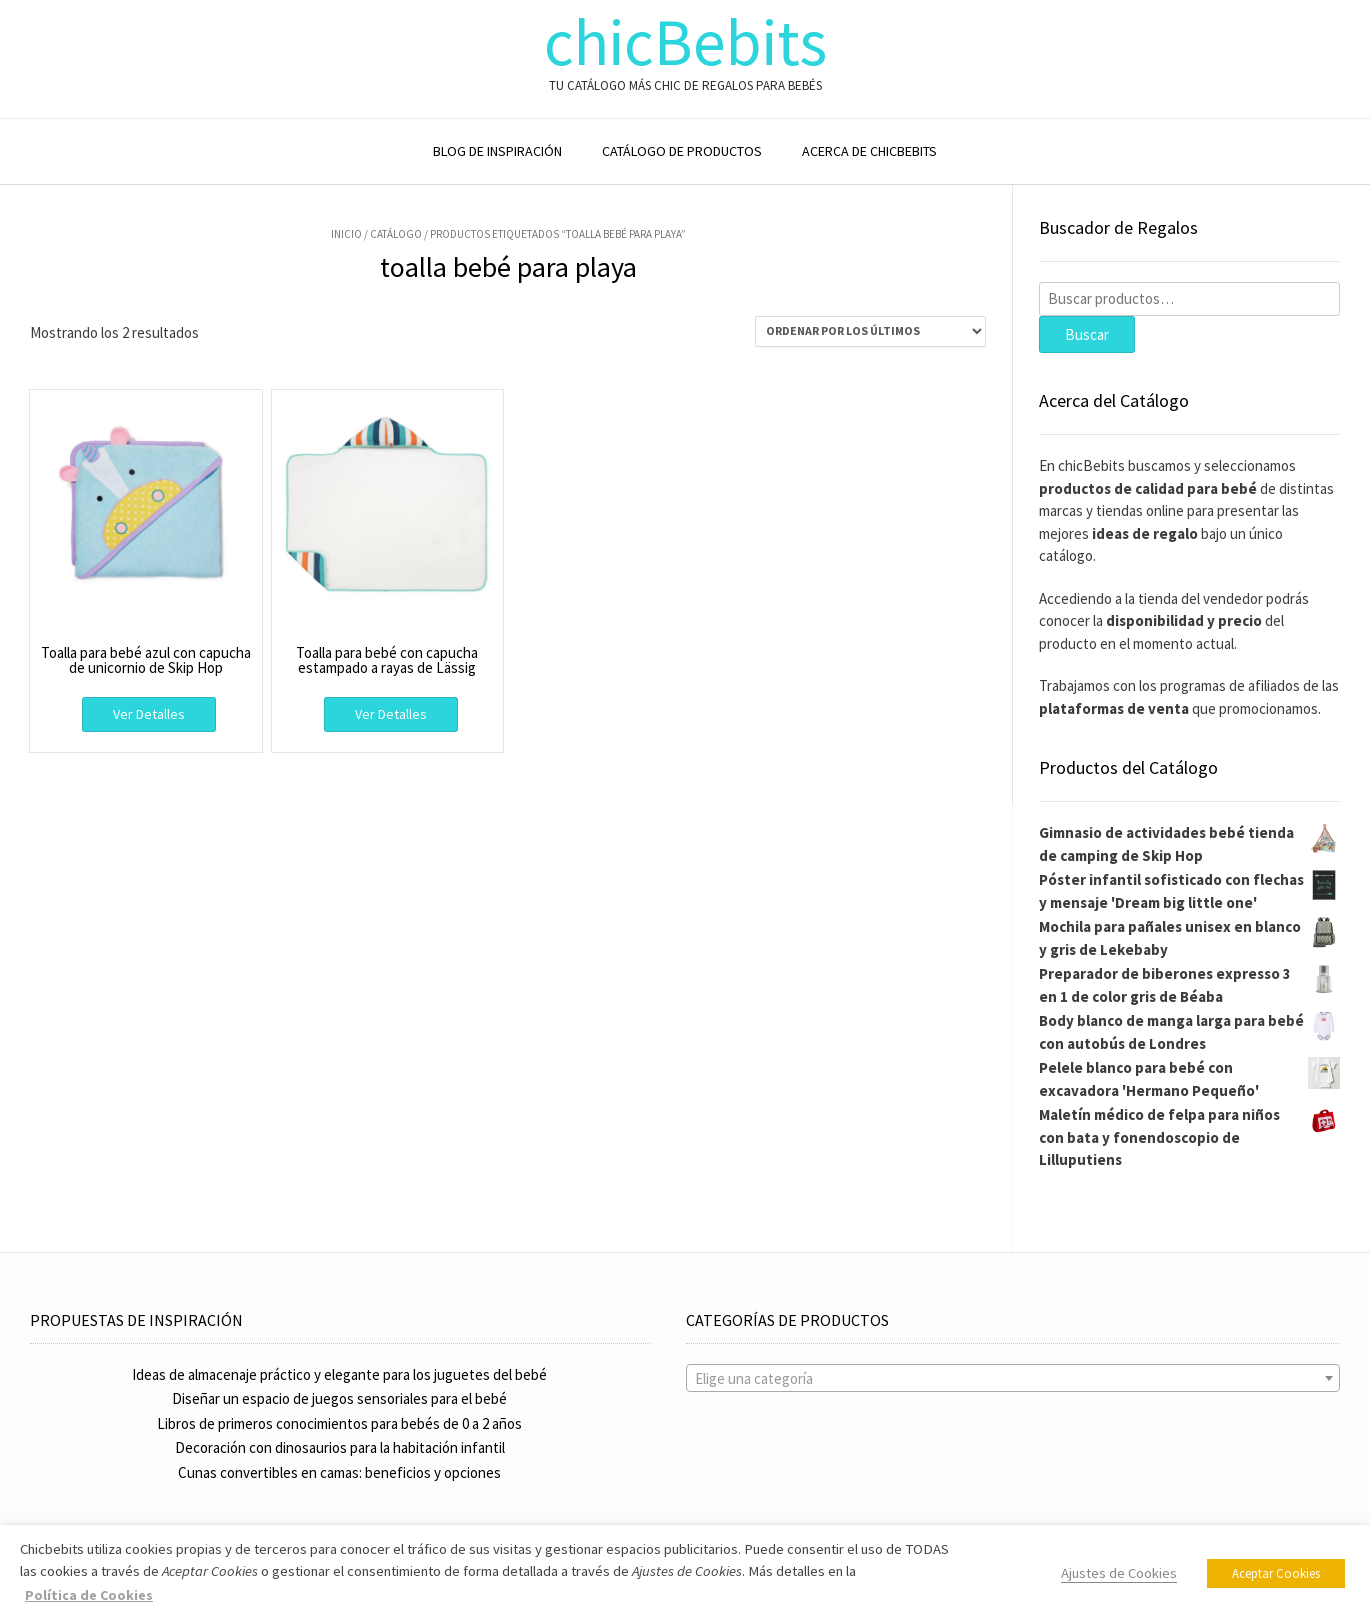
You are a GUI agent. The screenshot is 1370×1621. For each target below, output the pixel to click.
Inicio (346, 234)
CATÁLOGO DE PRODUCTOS (682, 151)
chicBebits (685, 42)
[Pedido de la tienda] (870, 331)
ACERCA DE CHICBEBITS (869, 151)
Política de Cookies (89, 1595)
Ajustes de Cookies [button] (1119, 1573)
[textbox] (1013, 1379)
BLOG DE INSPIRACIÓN (497, 151)
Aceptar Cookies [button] (1276, 1573)
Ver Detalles (149, 714)
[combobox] (1013, 1378)
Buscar (1087, 334)
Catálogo (396, 234)
